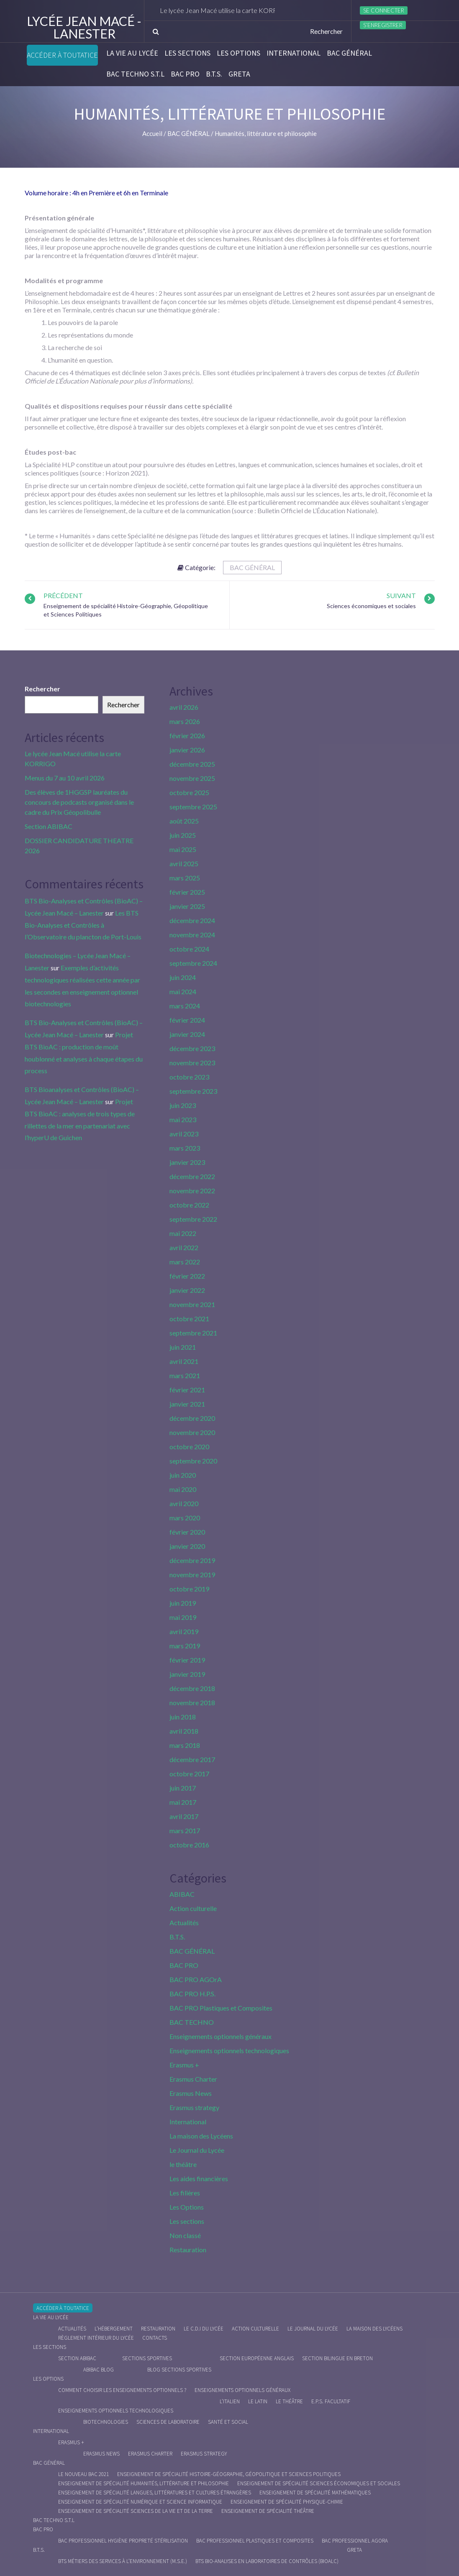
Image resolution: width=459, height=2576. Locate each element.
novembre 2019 (192, 1574)
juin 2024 (182, 977)
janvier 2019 (187, 1674)
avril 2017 (183, 1816)
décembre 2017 (192, 1759)
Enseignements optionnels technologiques (229, 2050)
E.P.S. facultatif (330, 2401)
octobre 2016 (189, 1845)
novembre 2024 (192, 935)
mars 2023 (184, 1148)
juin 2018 (182, 1717)
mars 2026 (184, 721)
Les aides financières (198, 2178)
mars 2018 (184, 1745)
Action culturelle (193, 1908)
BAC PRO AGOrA (195, 1979)
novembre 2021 (192, 1304)
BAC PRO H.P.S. (192, 1994)
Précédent (63, 595)
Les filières (184, 2193)
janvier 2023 (187, 1162)
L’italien (230, 2401)
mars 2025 (184, 878)
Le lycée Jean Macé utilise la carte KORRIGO (234, 10)
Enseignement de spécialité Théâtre (267, 2511)
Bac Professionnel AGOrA (355, 2540)
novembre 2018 (192, 1702)
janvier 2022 (187, 1290)
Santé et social (228, 2421)
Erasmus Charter (193, 2079)
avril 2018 (183, 1731)
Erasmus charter (150, 2453)
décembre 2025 (192, 764)
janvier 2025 (187, 906)
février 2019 (187, 1660)
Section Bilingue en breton (337, 2358)
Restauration (187, 2250)
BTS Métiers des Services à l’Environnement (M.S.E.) (122, 2561)
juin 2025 (182, 835)
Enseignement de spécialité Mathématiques (315, 2492)
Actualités (184, 1922)
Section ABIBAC (48, 826)
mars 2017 (184, 1830)
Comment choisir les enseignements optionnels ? (122, 2390)
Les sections (187, 53)
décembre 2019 (192, 1560)
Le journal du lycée (312, 2328)
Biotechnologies (105, 2421)
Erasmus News (190, 2093)
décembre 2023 (192, 1048)
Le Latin (257, 2401)
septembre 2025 (193, 807)
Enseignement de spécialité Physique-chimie (287, 2501)
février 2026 (187, 735)
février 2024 (187, 1020)
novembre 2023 (192, 1063)
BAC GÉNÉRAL (349, 53)
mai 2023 (182, 1119)
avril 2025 (183, 863)
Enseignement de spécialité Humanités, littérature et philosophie (143, 2483)
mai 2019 (182, 1617)
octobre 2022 (189, 1205)
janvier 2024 (187, 1034)
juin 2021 (182, 1347)
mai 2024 (182, 991)
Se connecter (383, 10)
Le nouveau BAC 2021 (83, 2474)
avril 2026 (183, 707)
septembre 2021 (193, 1333)
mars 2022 (184, 1262)
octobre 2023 (189, 1077)
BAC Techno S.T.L (135, 74)
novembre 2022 (192, 1191)
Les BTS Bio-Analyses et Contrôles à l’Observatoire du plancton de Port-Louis (83, 925)
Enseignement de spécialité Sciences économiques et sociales (318, 2483)
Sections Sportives (147, 2358)
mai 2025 (182, 849)
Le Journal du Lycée (196, 2150)
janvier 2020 (187, 1546)
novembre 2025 (192, 778)
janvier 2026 (187, 750)
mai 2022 (182, 1233)
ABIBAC (182, 1894)
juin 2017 (182, 1788)
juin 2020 (182, 1475)
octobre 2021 (189, 1319)
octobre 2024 (189, 949)
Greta (239, 74)
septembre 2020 (193, 1461)
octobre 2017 (189, 1774)
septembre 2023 (193, 1091)
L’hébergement (114, 2328)
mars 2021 (184, 1375)
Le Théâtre (289, 2401)
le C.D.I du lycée (203, 2328)
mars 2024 (184, 1006)
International (294, 53)
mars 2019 (184, 1646)
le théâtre (183, 2164)
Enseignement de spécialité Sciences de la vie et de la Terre (135, 2511)
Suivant (401, 595)
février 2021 (187, 1390)
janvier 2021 (187, 1404)
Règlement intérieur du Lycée (96, 2337)
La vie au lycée (132, 53)
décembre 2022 (192, 1176)
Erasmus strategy (194, 2107)
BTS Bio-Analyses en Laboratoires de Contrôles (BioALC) (266, 2561)
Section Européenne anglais (257, 2358)
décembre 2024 (192, 920)
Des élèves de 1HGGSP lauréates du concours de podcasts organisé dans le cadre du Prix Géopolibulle (79, 802)
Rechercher (42, 689)
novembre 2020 (192, 1432)
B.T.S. (214, 74)
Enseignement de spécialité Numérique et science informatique (140, 2501)
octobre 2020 (189, 1446)
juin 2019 (182, 1603)
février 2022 (187, 1276)
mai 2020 (182, 1489)
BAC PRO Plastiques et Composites (220, 2008)
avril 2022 (183, 1247)
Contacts (154, 2337)
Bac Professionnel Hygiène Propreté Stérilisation (123, 2540)
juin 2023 (182, 1105)
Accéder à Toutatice (62, 55)
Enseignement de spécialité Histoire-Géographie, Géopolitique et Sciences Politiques (229, 2474)
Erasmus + (184, 2065)
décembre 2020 (192, 1418)
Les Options (238, 53)
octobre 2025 (189, 792)
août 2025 (184, 821)
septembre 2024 (193, 963)
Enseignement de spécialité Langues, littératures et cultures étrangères (154, 2492)
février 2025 (187, 892)
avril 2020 (183, 1503)
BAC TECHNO (191, 2022)
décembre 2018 (192, 1688)
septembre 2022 (193, 1219)
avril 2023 (183, 1134)
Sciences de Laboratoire (168, 2421)
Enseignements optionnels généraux (220, 2036)
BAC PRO (185, 74)
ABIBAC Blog (98, 2369)
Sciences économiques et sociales (371, 605)
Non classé (185, 2235)
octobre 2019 (189, 1589)
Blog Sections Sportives (179, 2369)
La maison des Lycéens (201, 2136)
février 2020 (187, 1532)
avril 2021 (183, 1361)
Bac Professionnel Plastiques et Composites (254, 2540)
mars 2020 (184, 1518)
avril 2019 (183, 1631)
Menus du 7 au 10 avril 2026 (65, 778)
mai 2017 (182, 1802)
